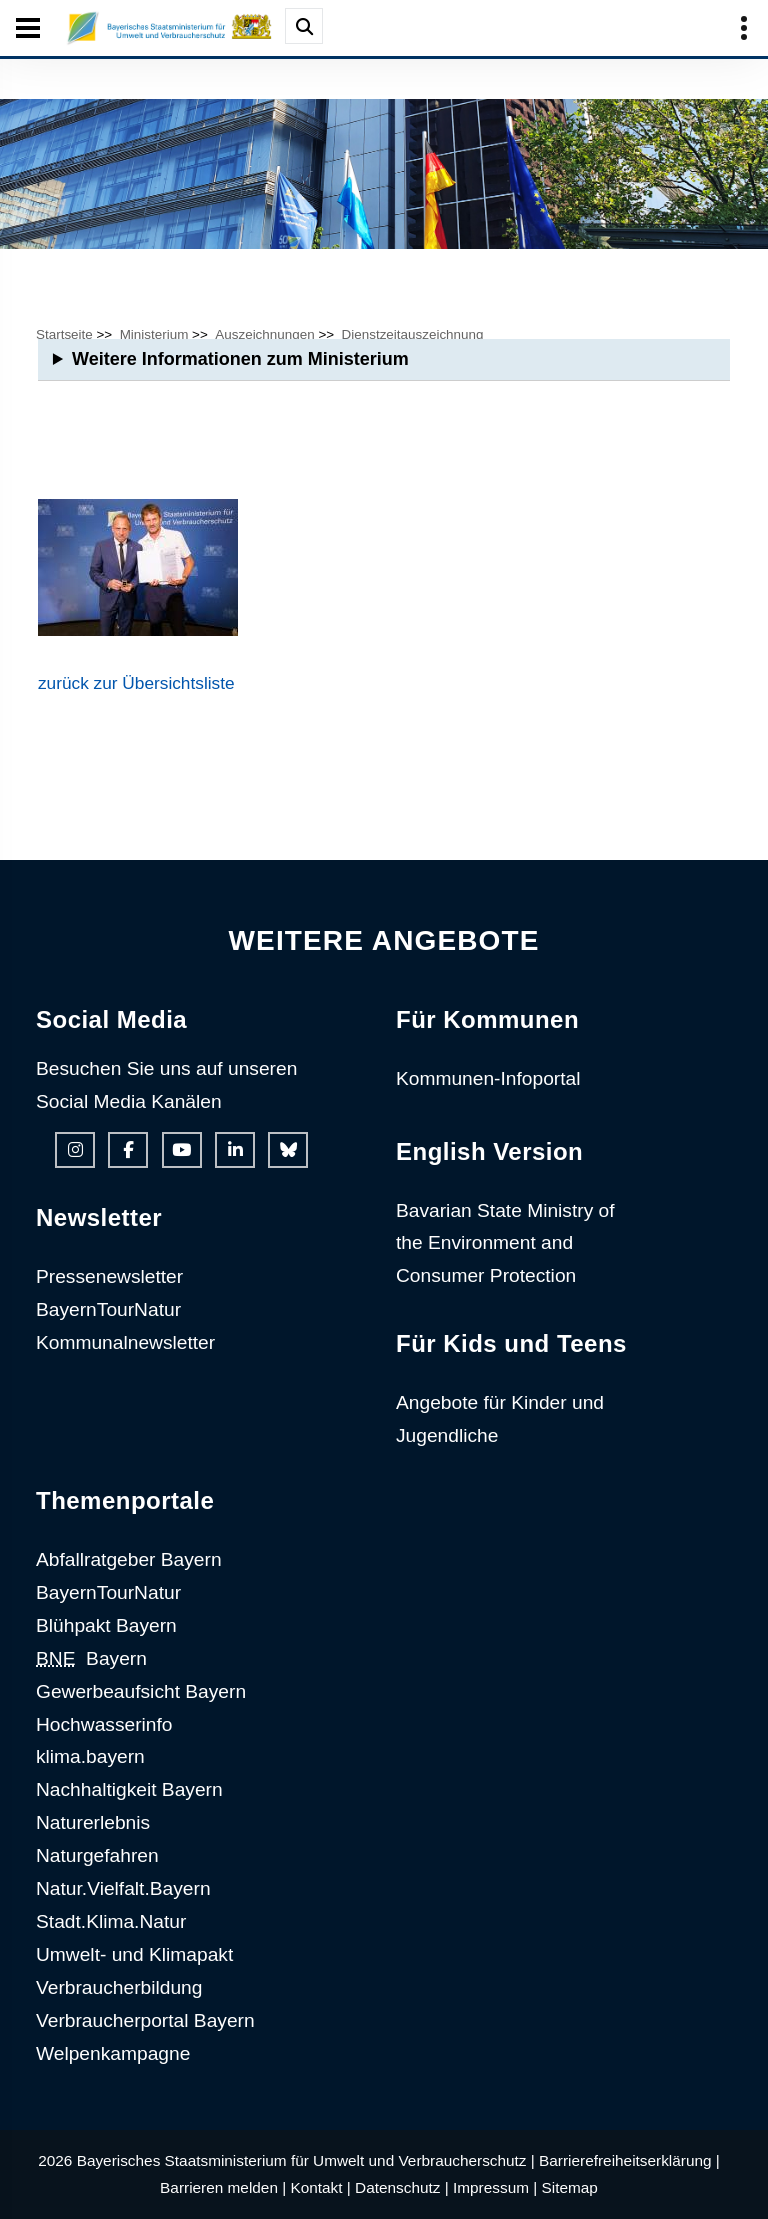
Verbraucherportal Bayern (145, 2020)
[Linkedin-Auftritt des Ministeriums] (235, 1150)
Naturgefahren (97, 1855)
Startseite (64, 334)
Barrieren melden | (223, 2187)
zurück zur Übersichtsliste (136, 683)
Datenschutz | (402, 2187)
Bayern (91, 1658)
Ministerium (154, 334)
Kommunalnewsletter (125, 1342)
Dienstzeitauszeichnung (413, 334)
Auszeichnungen (264, 334)
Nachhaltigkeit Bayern (129, 1789)
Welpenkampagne (113, 2053)
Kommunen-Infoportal (488, 1078)
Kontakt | (320, 2187)
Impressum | (495, 2187)
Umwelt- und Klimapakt (134, 1954)
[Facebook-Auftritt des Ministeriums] (128, 1150)
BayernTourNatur (108, 1309)
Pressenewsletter (109, 1276)
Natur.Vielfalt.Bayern (123, 1888)
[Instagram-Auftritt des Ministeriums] (75, 1150)
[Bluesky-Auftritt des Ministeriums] (288, 1150)
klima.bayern (90, 1756)
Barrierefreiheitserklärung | (629, 2160)
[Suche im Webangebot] (304, 26)
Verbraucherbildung (119, 1987)
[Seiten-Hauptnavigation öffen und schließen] (28, 28)
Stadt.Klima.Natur (111, 1921)
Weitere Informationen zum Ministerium (240, 359)
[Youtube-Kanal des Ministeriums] (182, 1150)
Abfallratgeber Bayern (129, 1559)
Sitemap (570, 2187)
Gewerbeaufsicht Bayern (141, 1691)
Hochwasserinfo (104, 1724)
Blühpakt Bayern (106, 1625)
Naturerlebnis (93, 1822)
